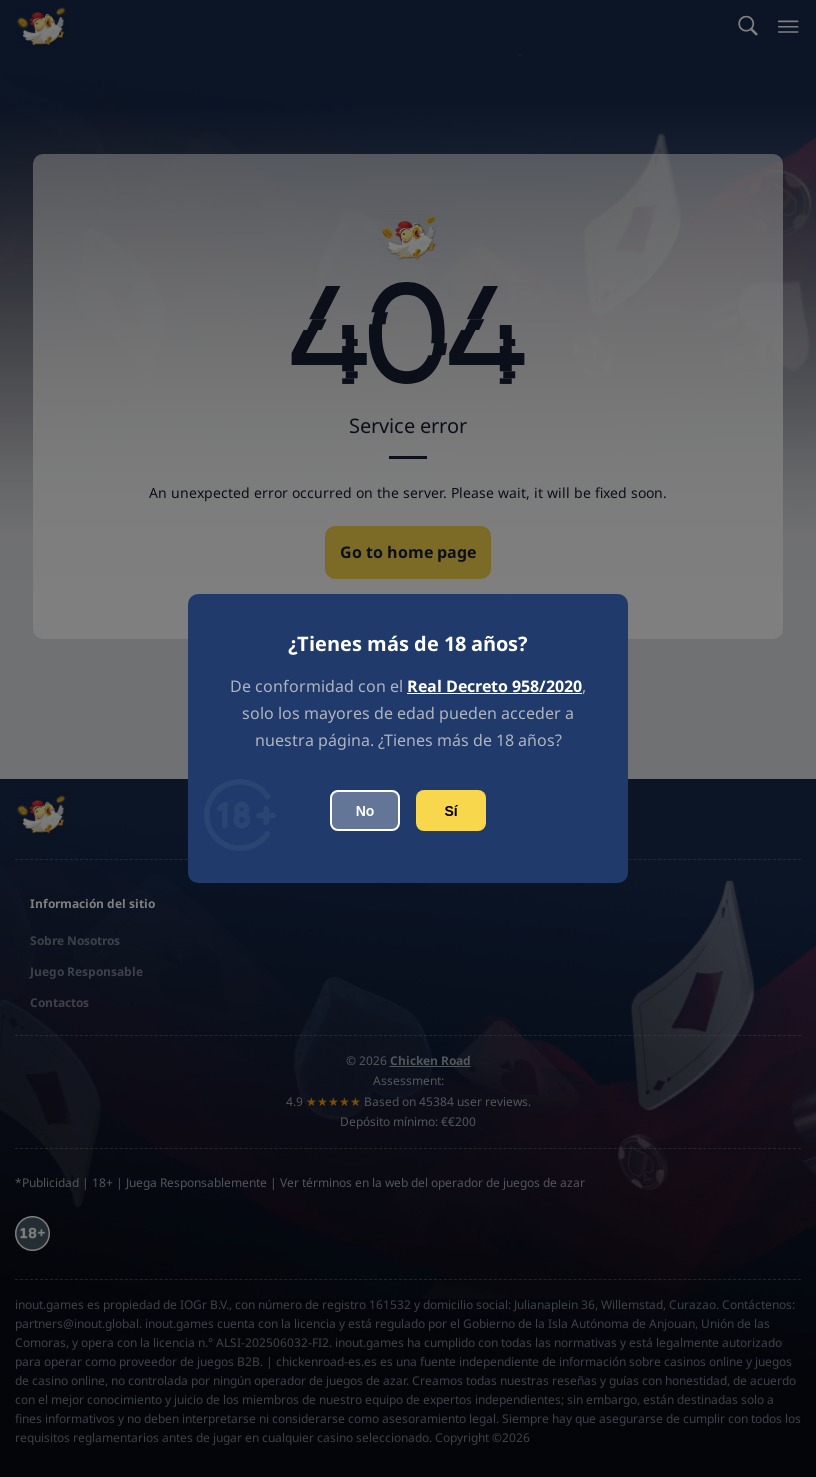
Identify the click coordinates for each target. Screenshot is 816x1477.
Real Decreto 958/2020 (494, 686)
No (365, 811)
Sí (450, 811)
